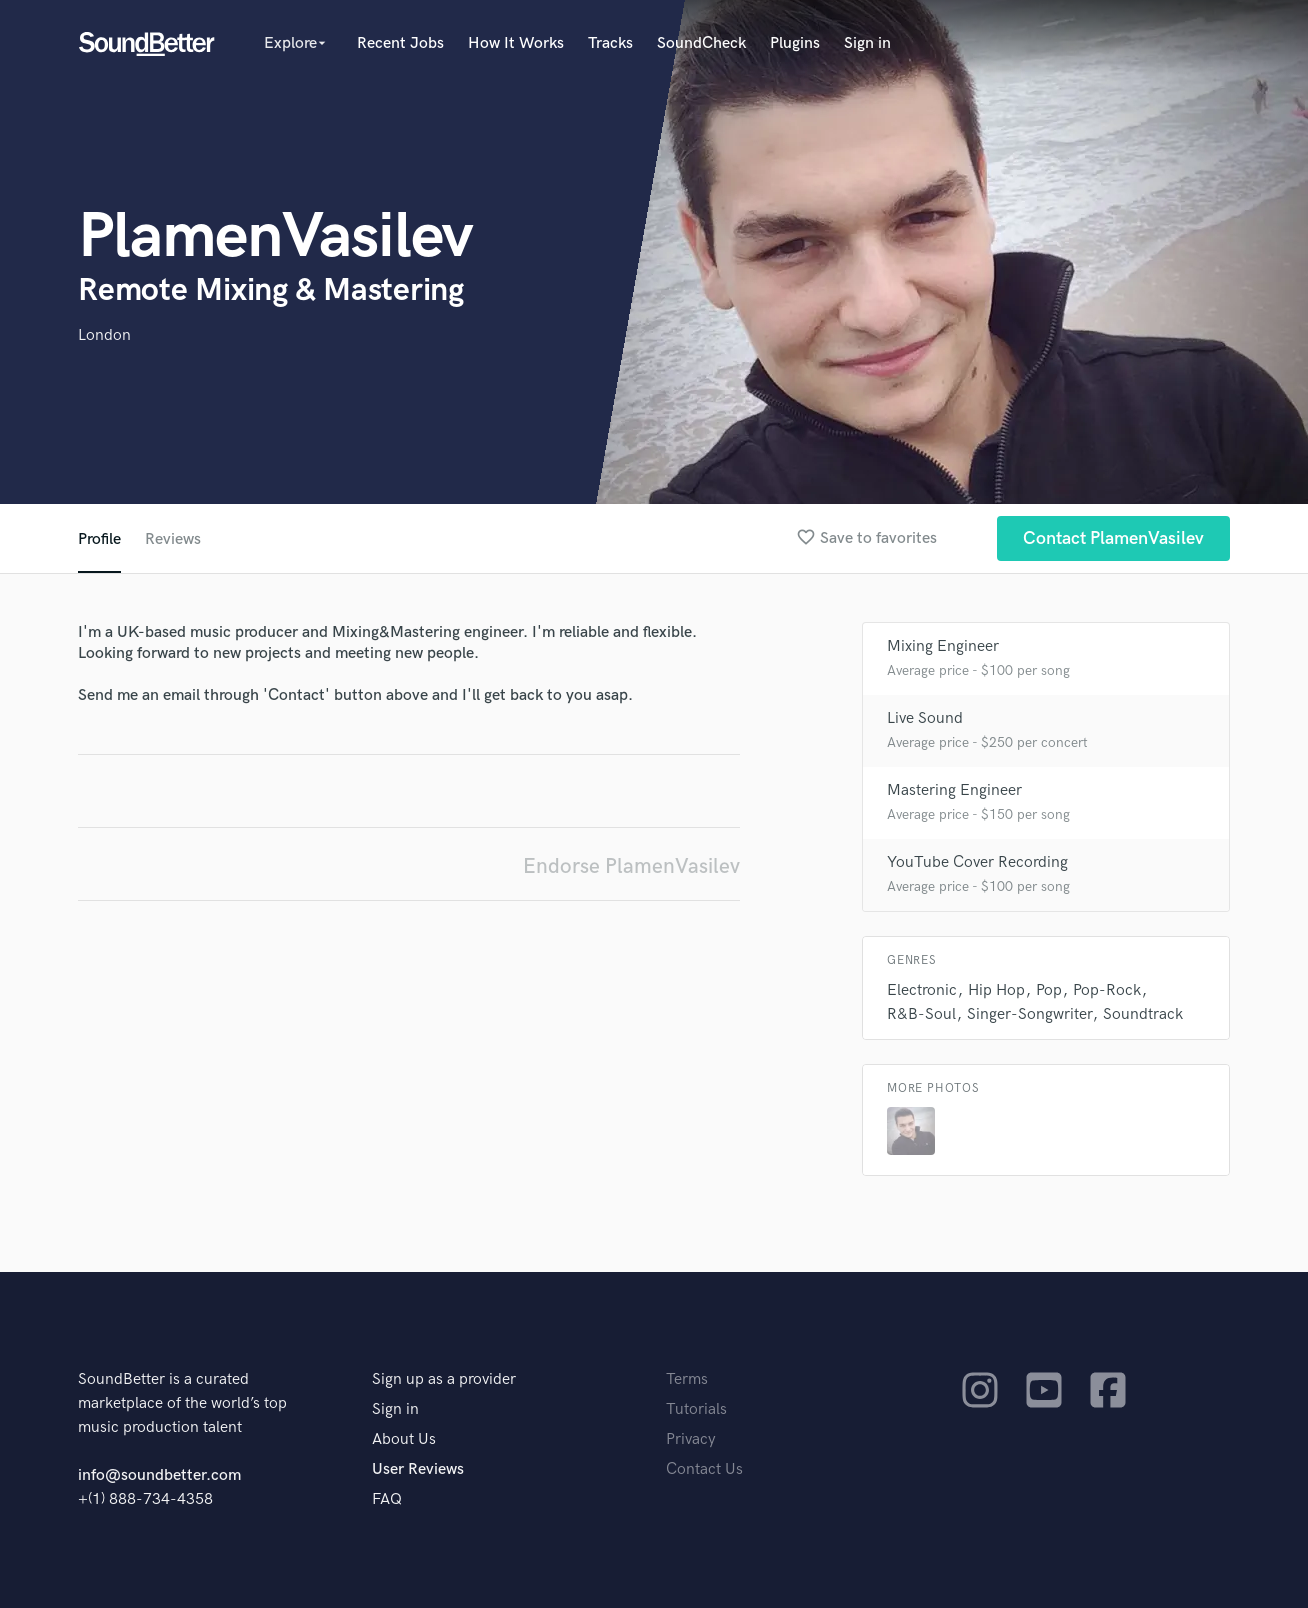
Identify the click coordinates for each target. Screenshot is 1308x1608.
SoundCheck (701, 43)
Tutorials (696, 1409)
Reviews (173, 539)
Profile (99, 539)
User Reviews (418, 1469)
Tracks (610, 43)
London (104, 335)
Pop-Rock (1107, 990)
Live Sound (925, 718)
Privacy (691, 1439)
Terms (687, 1379)
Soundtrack (1143, 1014)
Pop (1049, 990)
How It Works (516, 43)
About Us (404, 1439)
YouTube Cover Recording (977, 862)
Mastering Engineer (954, 790)
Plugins (795, 43)
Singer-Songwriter (1029, 1014)
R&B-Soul (921, 1014)
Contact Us (704, 1469)
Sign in (867, 43)
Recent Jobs (400, 43)
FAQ (387, 1499)
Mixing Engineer (943, 646)
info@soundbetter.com (159, 1475)
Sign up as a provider (444, 1379)
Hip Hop (996, 990)
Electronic (922, 990)
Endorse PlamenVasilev (631, 866)
